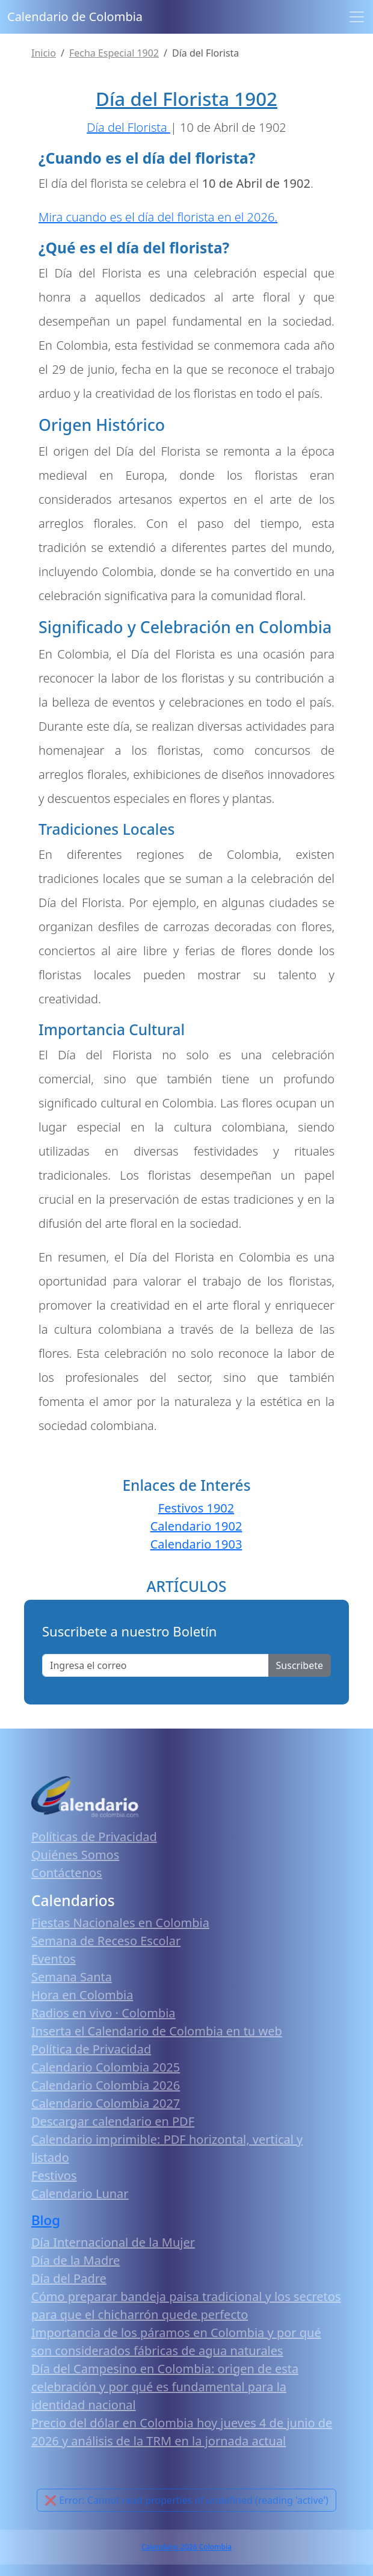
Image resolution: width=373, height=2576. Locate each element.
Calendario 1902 (196, 1526)
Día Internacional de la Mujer (113, 2242)
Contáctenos (66, 1873)
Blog (45, 2220)
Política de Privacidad (91, 2049)
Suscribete (299, 1665)
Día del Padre (68, 2278)
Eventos (53, 1959)
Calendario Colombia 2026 (105, 2085)
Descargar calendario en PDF (112, 2121)
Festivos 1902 (196, 1508)
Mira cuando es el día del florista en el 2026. (158, 217)
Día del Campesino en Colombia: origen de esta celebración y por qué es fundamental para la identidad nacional (164, 2387)
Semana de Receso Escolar (105, 1941)
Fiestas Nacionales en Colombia (120, 1923)
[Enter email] (155, 1665)
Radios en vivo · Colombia (103, 2013)
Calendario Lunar (80, 2193)
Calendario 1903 (196, 1544)
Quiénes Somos (75, 1855)
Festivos (53, 2175)
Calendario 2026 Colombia (186, 2547)
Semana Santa (71, 1977)
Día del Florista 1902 (186, 98)
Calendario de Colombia (75, 16)
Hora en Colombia (82, 1995)
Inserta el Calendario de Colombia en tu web (156, 2031)
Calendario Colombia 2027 (105, 2103)
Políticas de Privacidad (94, 1836)
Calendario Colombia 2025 (105, 2067)
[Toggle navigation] (357, 17)
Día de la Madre (75, 2260)
